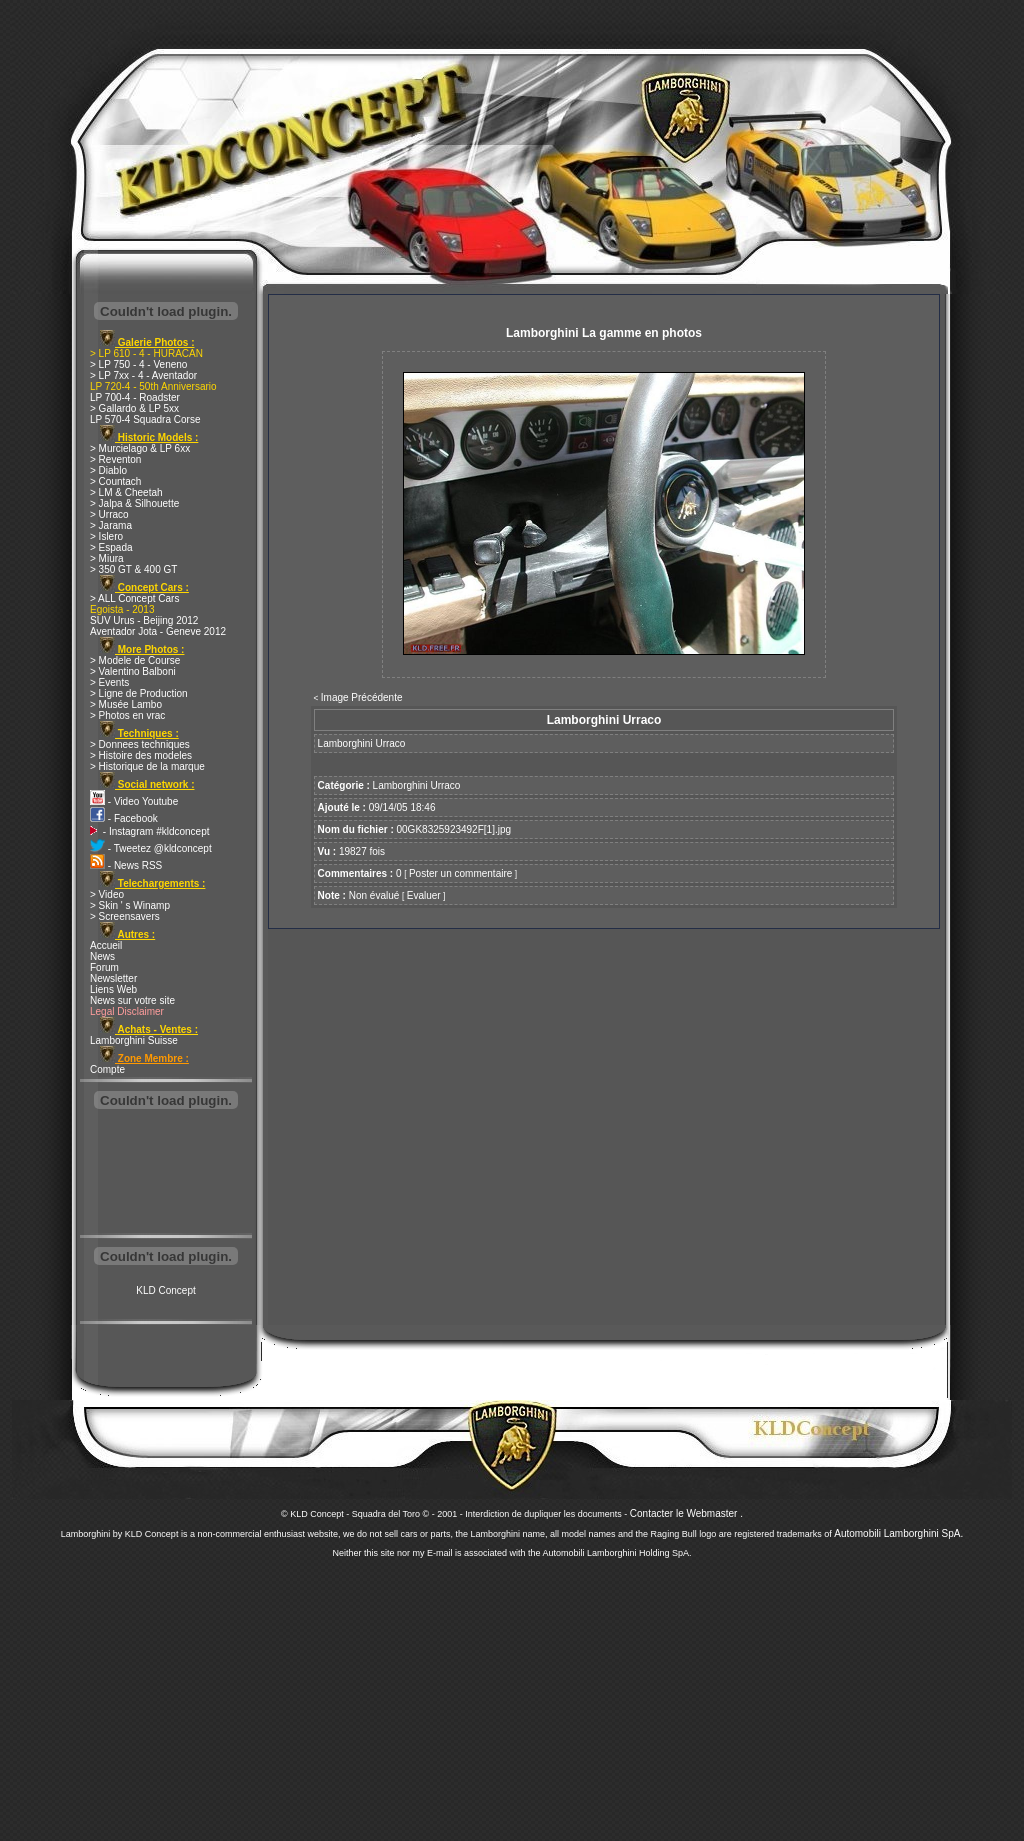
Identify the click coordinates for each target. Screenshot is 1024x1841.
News (102, 956)
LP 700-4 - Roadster (135, 397)
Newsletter (113, 978)
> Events (109, 682)
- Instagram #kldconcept (150, 831)
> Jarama (111, 525)
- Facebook (124, 818)
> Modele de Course (135, 660)
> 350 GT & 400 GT (133, 569)
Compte (107, 1069)
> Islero (106, 536)
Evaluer (424, 895)
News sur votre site (132, 1000)
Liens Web (113, 989)
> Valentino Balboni (133, 671)
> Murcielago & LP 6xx (140, 448)
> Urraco (109, 514)
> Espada (111, 547)
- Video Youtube (134, 801)
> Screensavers (125, 916)
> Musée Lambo (126, 704)
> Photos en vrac (127, 715)
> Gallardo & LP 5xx (134, 408)
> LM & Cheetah (126, 492)
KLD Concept (165, 1290)
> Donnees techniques (140, 744)
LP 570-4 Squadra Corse (145, 419)
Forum (104, 967)
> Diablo (108, 470)
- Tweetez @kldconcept (151, 848)
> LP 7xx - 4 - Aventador (143, 375)
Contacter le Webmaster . (686, 1513)
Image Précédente (362, 697)
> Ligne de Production (139, 693)
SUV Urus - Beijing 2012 (144, 620)
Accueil (106, 945)
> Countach (115, 481)
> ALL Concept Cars (134, 598)
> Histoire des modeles (141, 755)
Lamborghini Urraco (417, 785)
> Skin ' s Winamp (130, 905)
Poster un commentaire (460, 873)
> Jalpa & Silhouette (134, 503)
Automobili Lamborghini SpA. (898, 1533)
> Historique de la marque (147, 766)
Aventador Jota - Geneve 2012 (158, 631)
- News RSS (126, 865)
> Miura (107, 558)
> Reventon (115, 459)
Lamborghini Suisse (134, 1040)
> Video (107, 894)
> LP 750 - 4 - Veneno (138, 364)
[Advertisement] (166, 1174)
